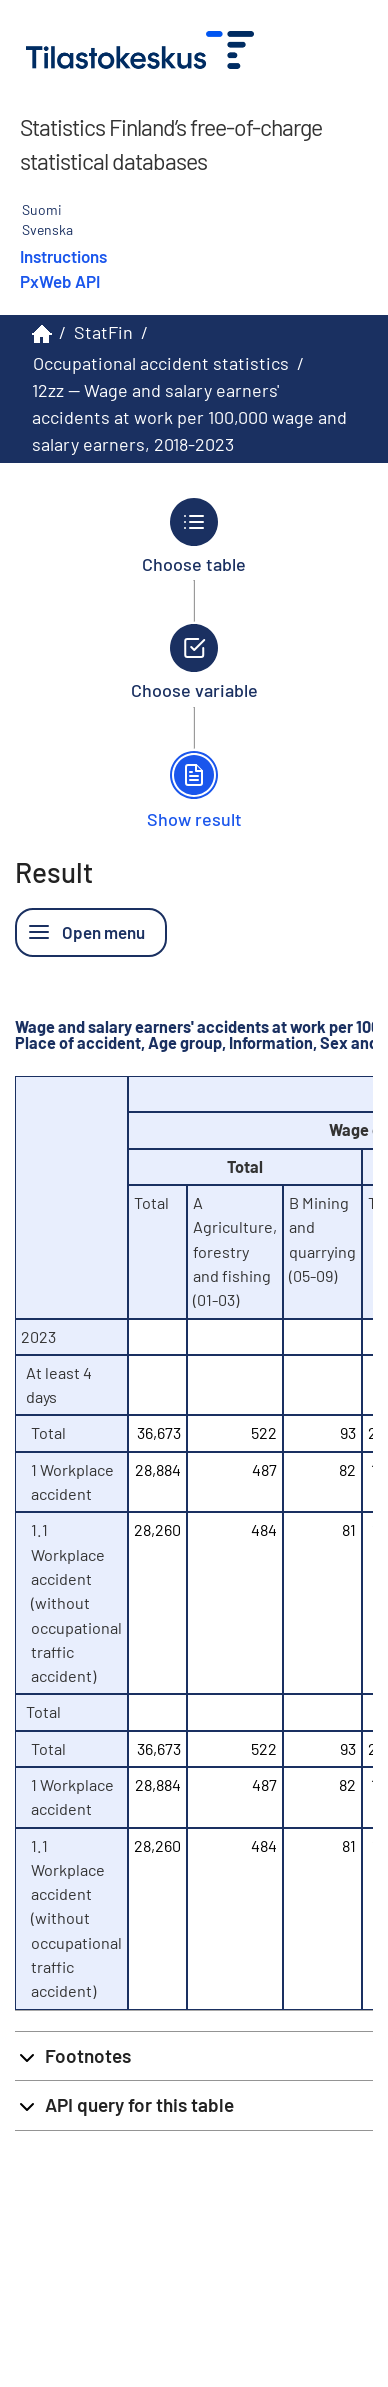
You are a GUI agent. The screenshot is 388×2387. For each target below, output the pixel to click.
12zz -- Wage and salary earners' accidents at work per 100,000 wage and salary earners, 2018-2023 (189, 417)
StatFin (103, 332)
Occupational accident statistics (161, 363)
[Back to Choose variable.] (194, 662)
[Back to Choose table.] (194, 536)
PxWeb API (60, 281)
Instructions (63, 256)
